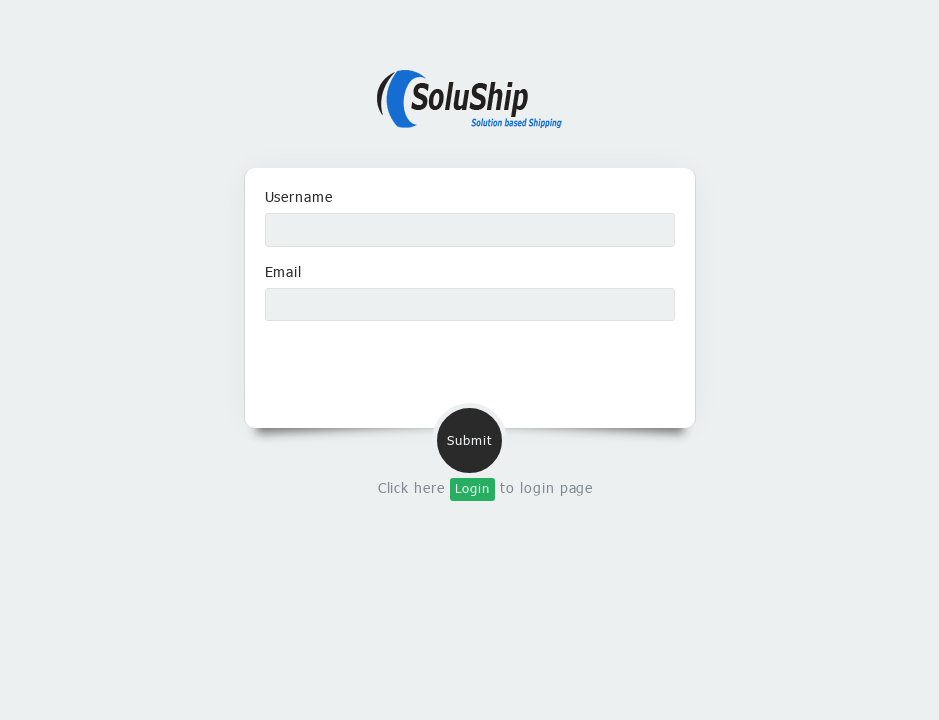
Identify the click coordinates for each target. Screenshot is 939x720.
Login (472, 488)
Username (299, 196)
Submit (469, 440)
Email (284, 271)
